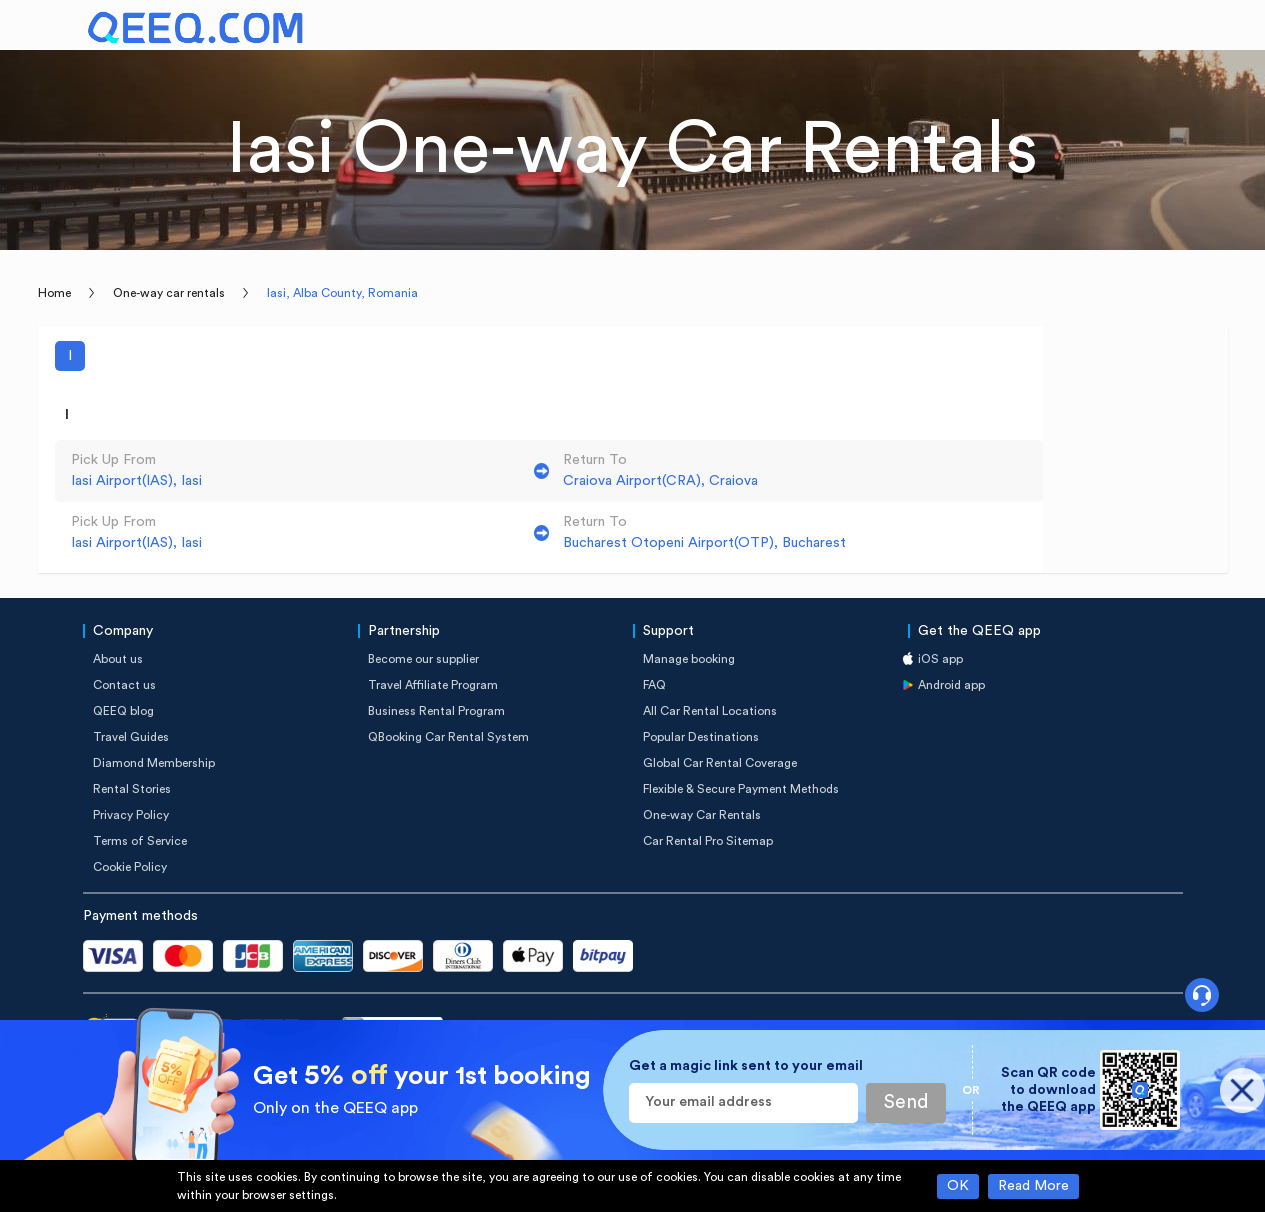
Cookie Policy (130, 867)
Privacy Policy (131, 815)
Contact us (124, 685)
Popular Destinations (701, 737)
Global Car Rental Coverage (720, 763)
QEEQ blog (123, 711)
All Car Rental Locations (710, 711)
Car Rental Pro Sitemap (708, 841)
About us (118, 659)
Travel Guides (131, 737)
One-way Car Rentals (702, 815)
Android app (951, 685)
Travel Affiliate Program (433, 685)
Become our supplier (423, 659)
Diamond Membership (154, 763)
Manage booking (689, 659)
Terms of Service (140, 841)
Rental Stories (132, 789)
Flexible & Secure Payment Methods (741, 789)
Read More (1033, 1186)
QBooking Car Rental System (448, 737)
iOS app (940, 659)
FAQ (654, 685)
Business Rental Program (436, 711)
